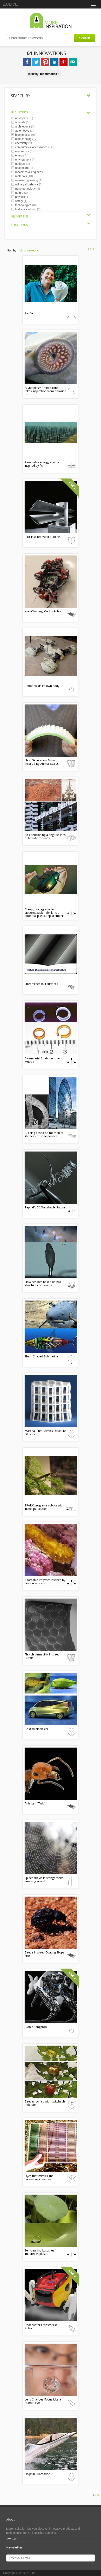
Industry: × (43, 74)
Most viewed (28, 250)
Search (84, 38)
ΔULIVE (10, 4)
